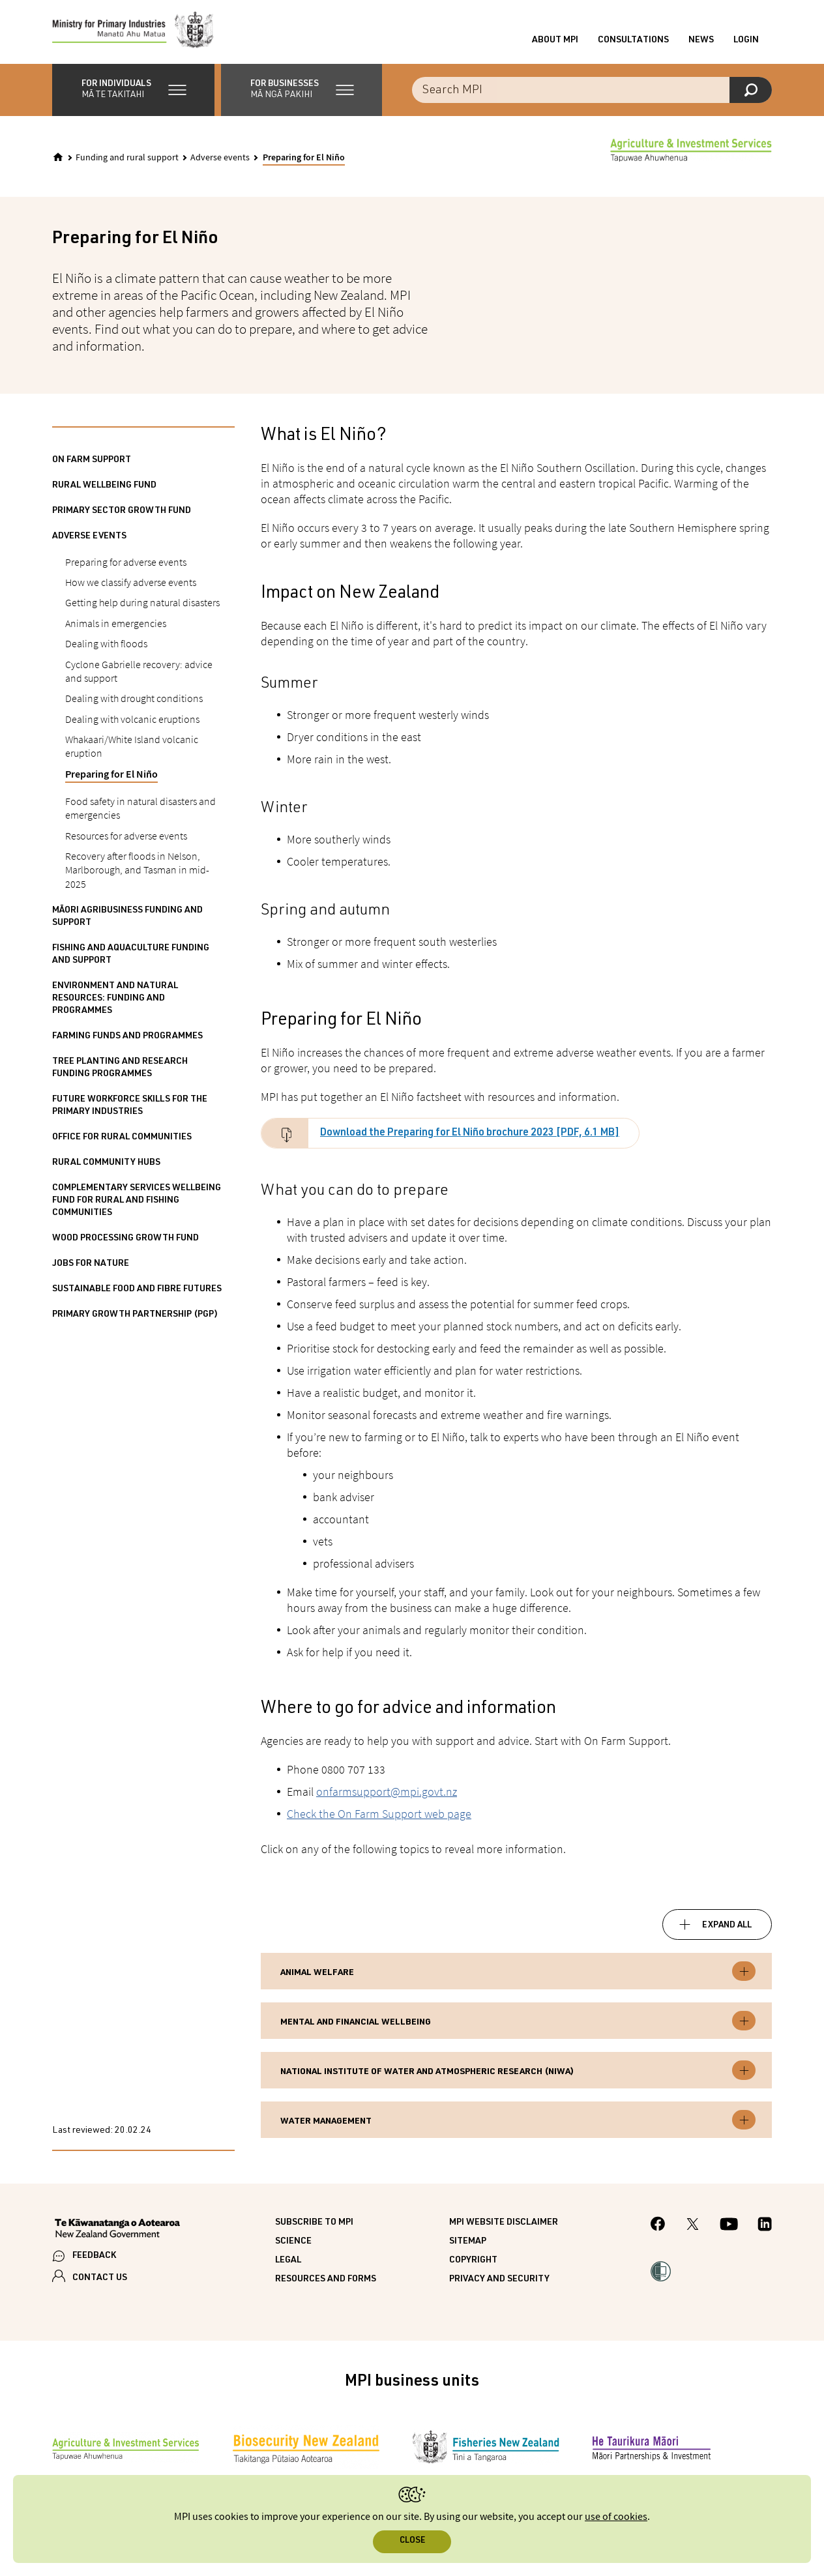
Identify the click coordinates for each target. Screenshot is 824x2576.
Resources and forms (325, 2281)
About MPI (555, 41)
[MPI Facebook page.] (658, 2227)
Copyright (473, 2262)
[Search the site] (592, 91)
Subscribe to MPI (314, 2224)
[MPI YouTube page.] (729, 2227)
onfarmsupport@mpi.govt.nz (386, 1792)
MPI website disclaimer (503, 2224)
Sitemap (467, 2243)
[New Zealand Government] (117, 2232)
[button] (133, 91)
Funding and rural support (127, 159)
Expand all (727, 1926)
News (701, 41)
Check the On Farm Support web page (379, 1815)
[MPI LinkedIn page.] (765, 2227)
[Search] (750, 91)
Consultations (633, 41)
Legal (288, 2262)
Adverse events (220, 159)
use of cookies (616, 2517)
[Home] (58, 158)
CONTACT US (99, 2280)
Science (293, 2243)
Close (412, 2541)
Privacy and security (499, 2281)
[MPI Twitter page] (692, 2227)
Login (746, 41)
